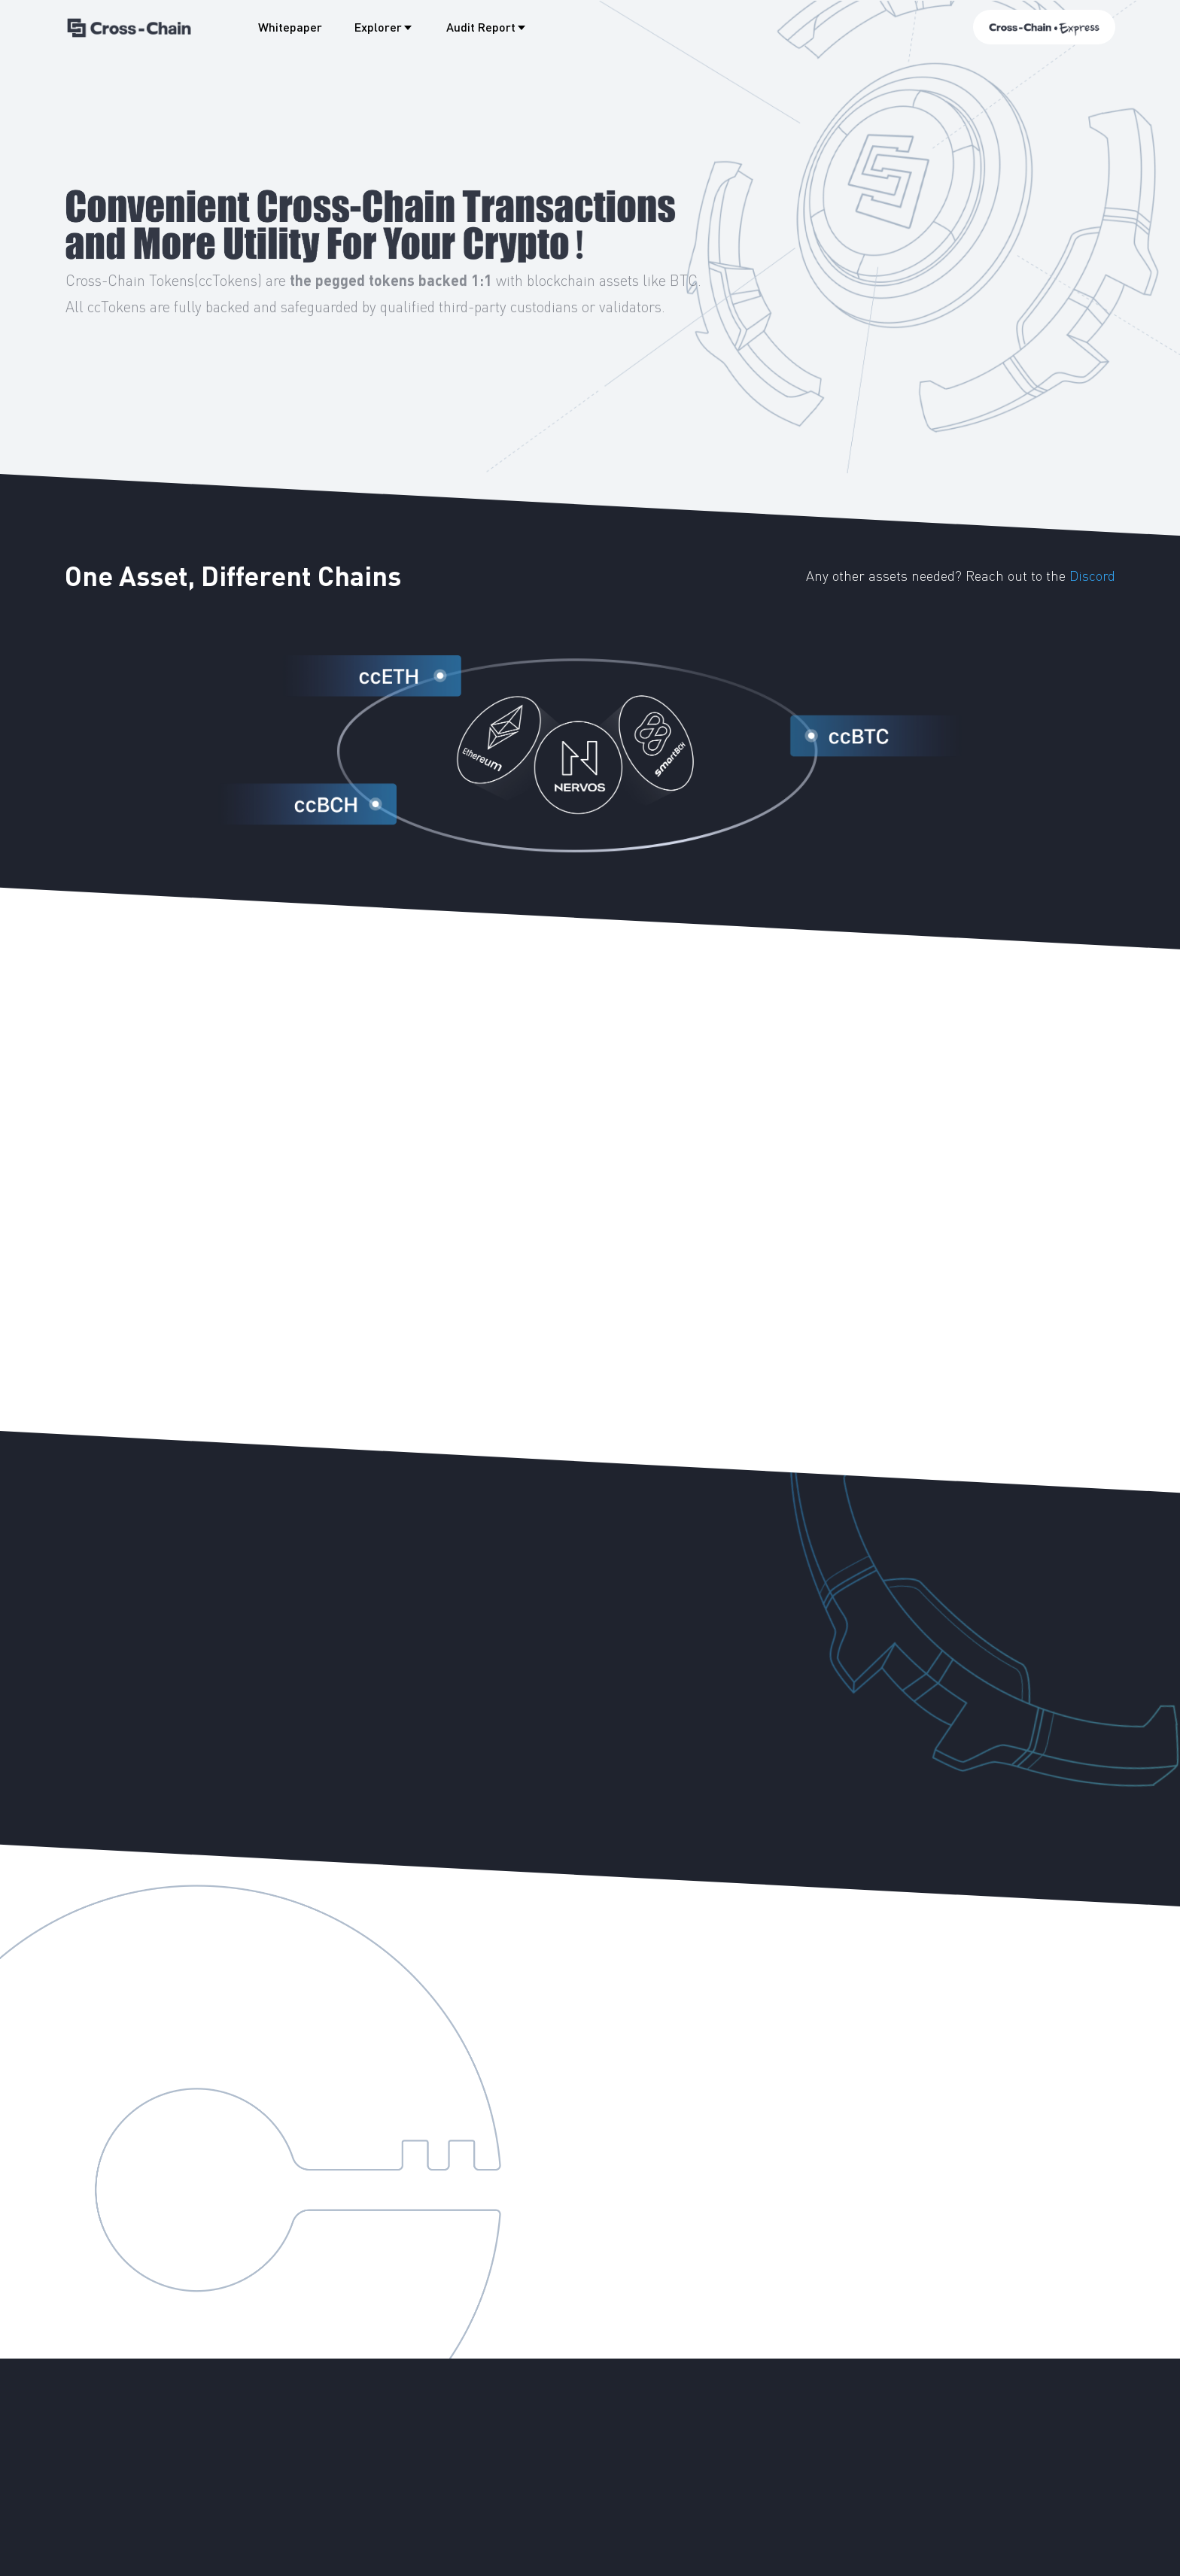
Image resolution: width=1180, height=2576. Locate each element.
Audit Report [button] (487, 27)
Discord (1092, 575)
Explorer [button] (384, 27)
